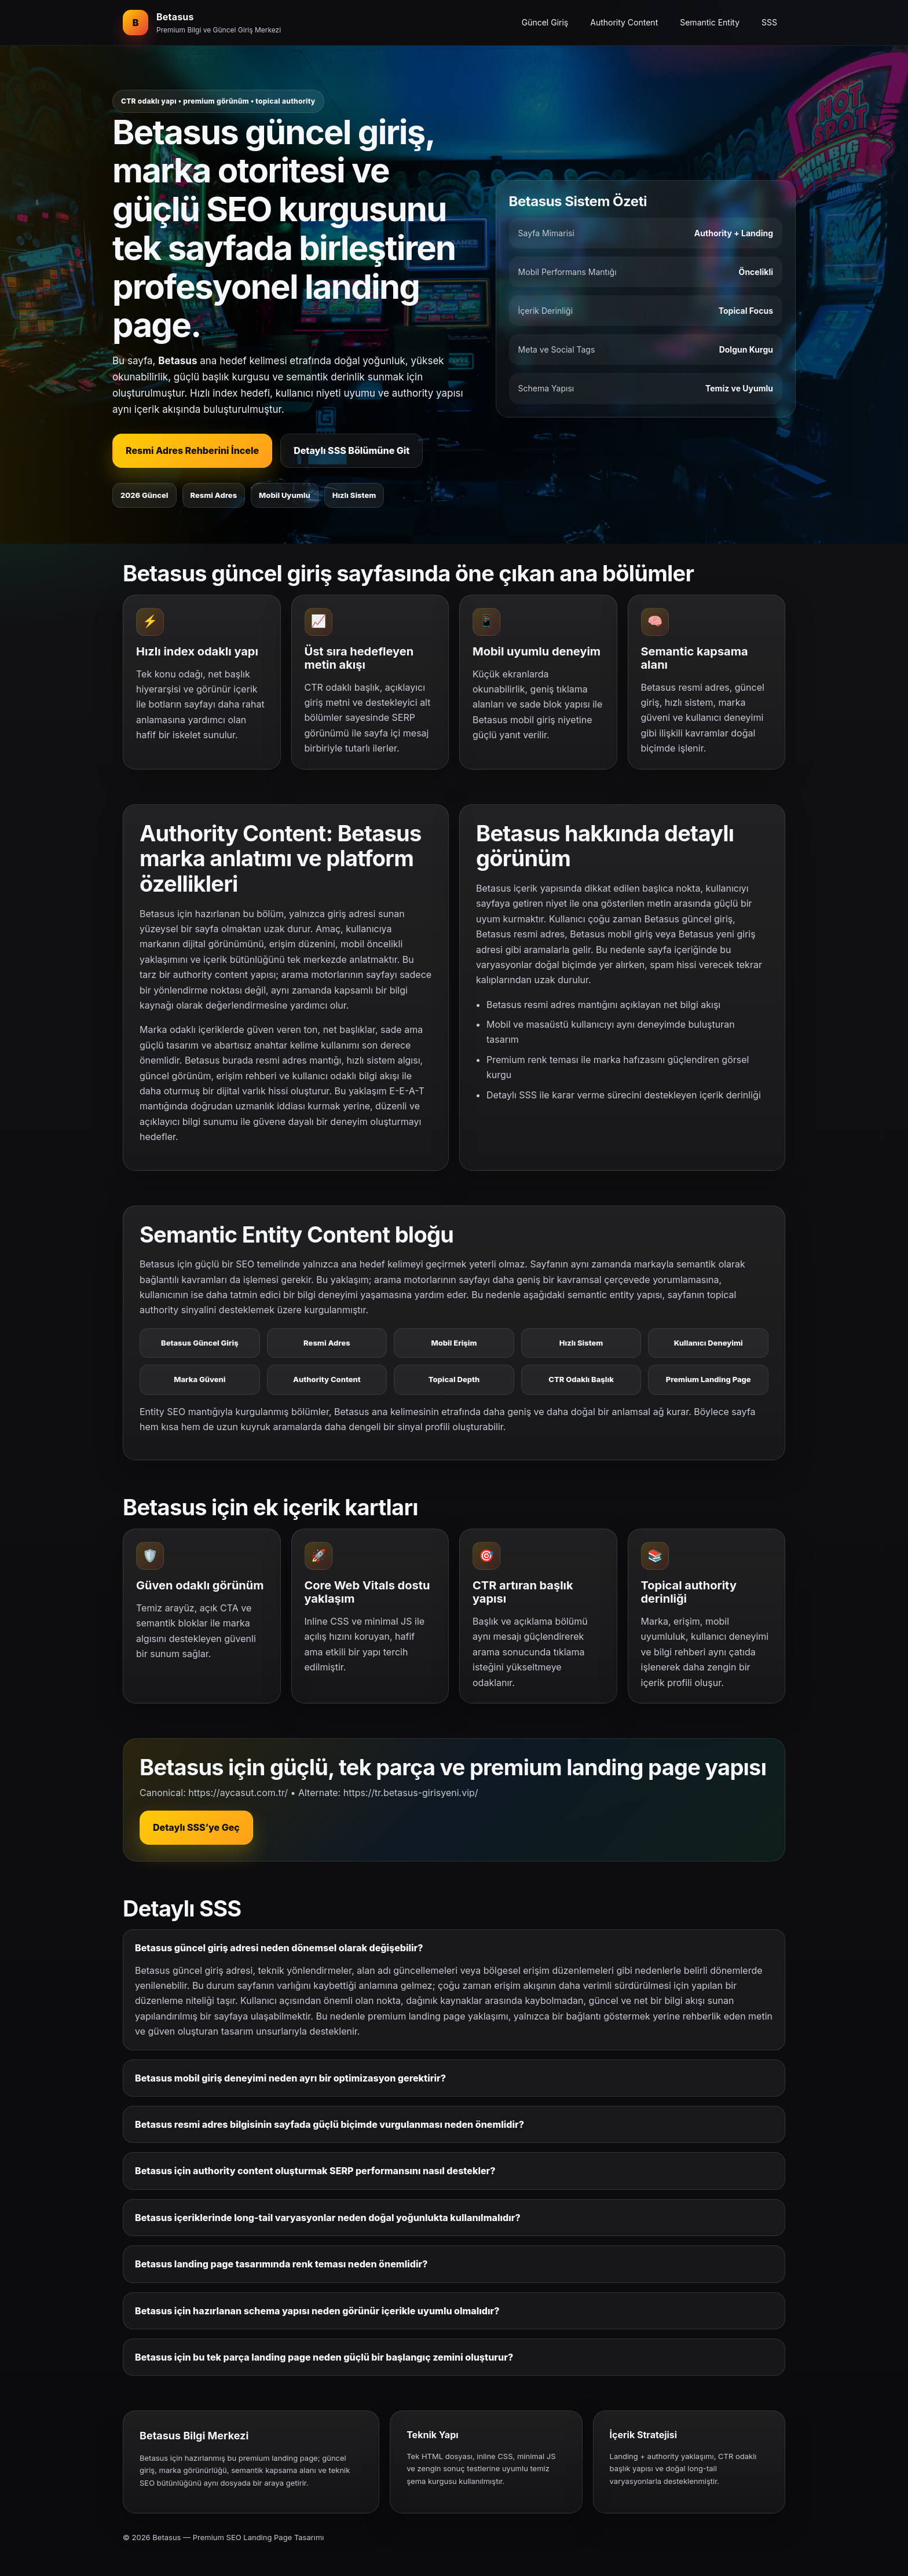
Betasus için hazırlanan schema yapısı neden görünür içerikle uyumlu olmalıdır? (317, 2311)
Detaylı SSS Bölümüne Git (351, 450)
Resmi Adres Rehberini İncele (192, 450)
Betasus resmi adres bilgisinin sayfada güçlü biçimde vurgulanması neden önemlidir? (329, 2124)
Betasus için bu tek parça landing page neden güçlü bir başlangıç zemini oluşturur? (324, 2357)
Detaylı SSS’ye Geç (196, 1827)
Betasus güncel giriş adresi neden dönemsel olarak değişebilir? (279, 1948)
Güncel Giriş (545, 22)
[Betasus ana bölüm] (202, 22)
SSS (769, 22)
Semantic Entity (709, 22)
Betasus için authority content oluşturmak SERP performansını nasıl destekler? (315, 2170)
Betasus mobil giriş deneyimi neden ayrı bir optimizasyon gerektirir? (290, 2078)
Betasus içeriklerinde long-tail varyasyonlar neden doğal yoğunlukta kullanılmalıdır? (328, 2217)
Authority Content (624, 22)
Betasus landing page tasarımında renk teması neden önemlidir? (281, 2264)
